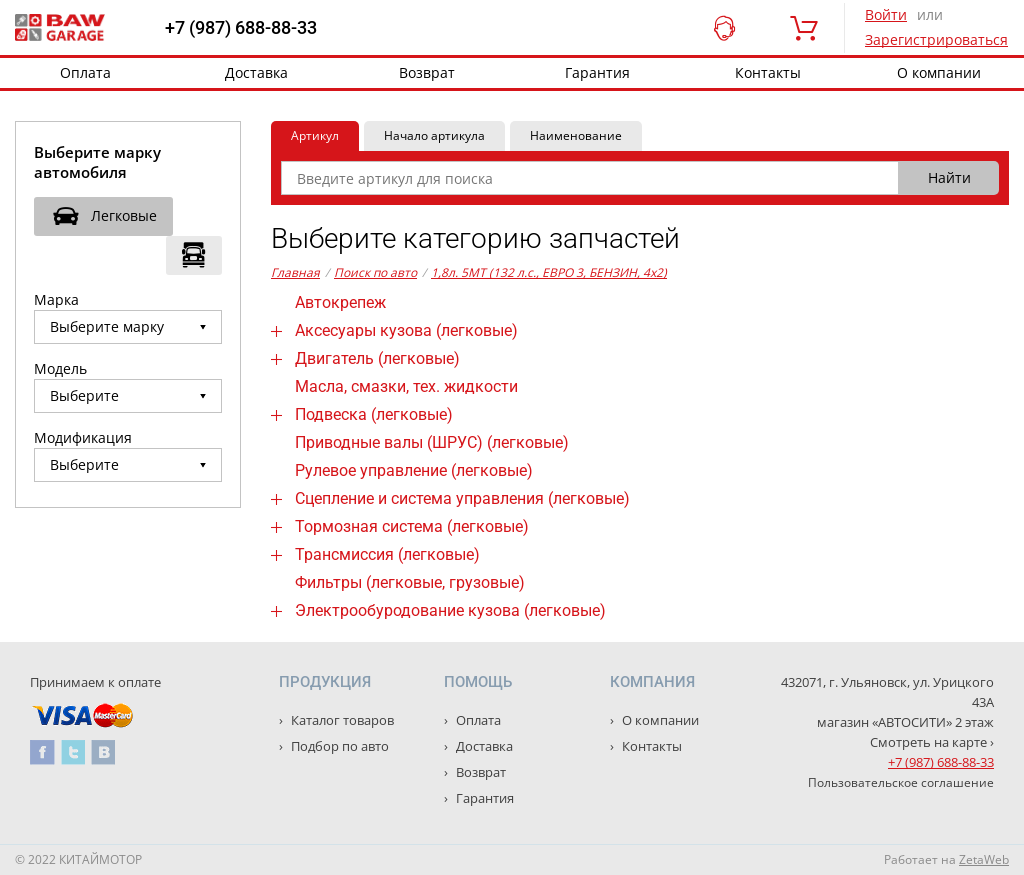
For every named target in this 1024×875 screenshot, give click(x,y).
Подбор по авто (338, 746)
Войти (886, 14)
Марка (56, 299)
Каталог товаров (341, 720)
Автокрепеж (340, 302)
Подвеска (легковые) (374, 414)
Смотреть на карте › (932, 742)
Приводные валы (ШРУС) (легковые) (432, 442)
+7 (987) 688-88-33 (241, 28)
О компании (659, 720)
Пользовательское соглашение (901, 782)
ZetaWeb (984, 859)
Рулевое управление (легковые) (414, 470)
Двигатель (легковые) (377, 358)
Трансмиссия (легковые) (387, 554)
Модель (60, 368)
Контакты (768, 72)
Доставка (256, 72)
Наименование (576, 135)
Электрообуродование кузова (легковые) (450, 610)
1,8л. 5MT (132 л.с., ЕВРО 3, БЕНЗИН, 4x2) (549, 272)
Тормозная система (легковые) (412, 526)
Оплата (85, 72)
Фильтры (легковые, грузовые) (410, 582)
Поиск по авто (375, 272)
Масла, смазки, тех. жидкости (406, 386)
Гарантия (597, 72)
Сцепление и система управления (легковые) (462, 498)
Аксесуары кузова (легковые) (406, 330)
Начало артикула (434, 135)
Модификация (83, 437)
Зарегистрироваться (936, 39)
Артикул (315, 135)
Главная (295, 272)
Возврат (427, 72)
